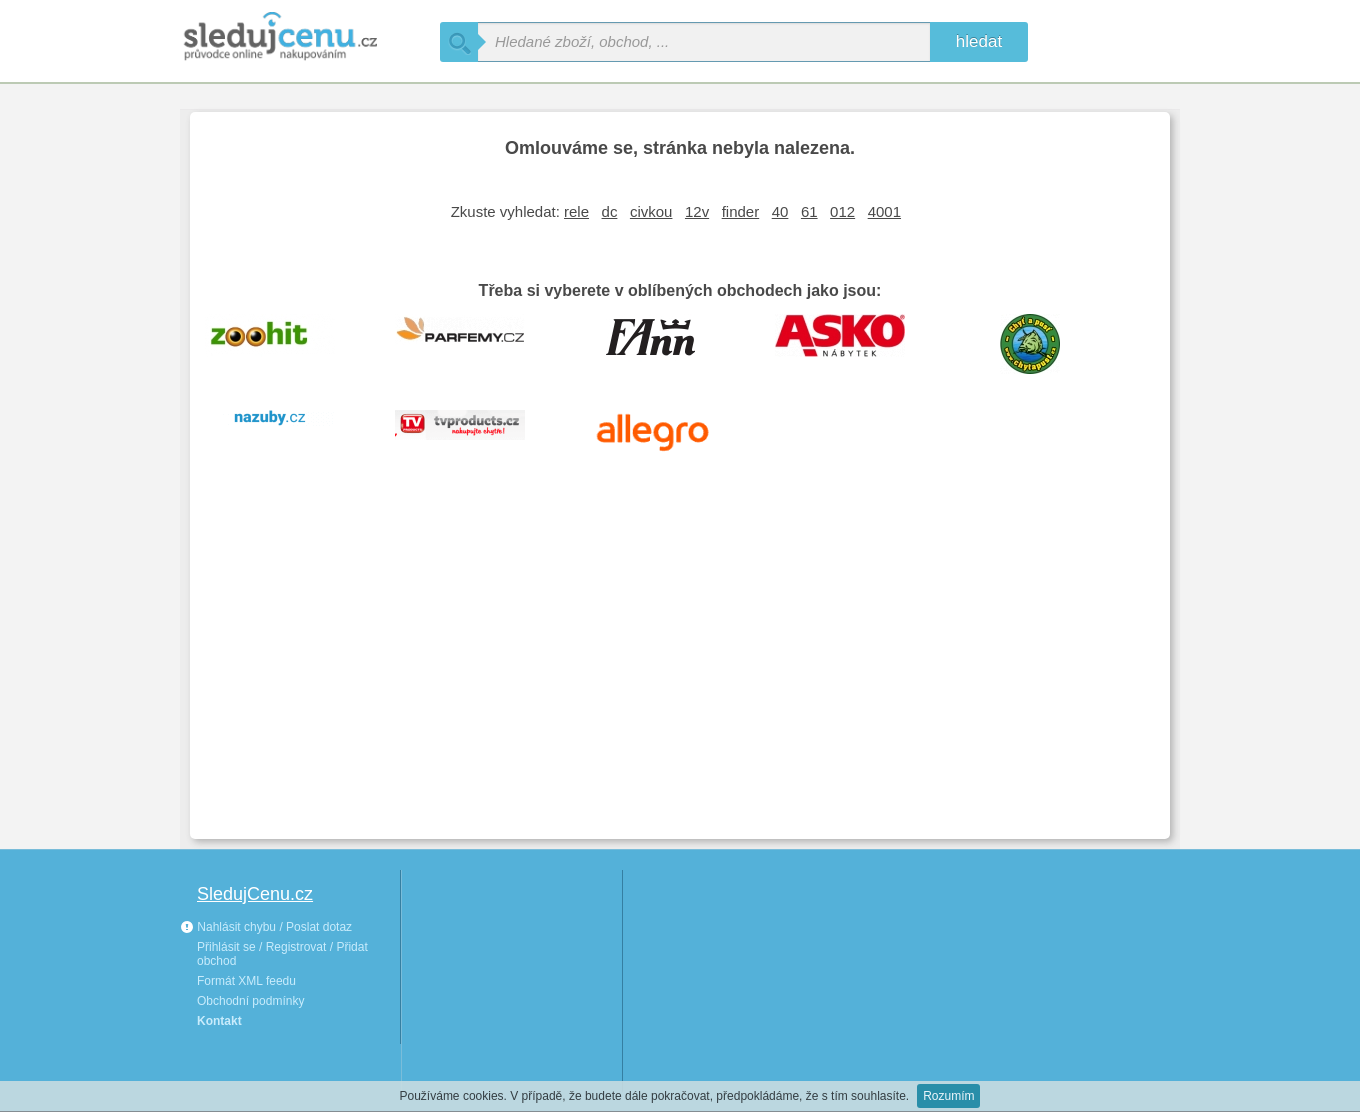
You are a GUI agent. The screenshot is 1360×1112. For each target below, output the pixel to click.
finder (741, 211)
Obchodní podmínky (250, 1001)
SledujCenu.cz (255, 894)
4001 (884, 211)
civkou (651, 211)
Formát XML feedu (246, 981)
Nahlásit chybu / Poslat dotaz (266, 927)
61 (809, 211)
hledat (979, 41)
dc (610, 211)
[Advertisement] (680, 674)
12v (697, 211)
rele (576, 211)
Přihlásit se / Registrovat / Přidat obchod (282, 954)
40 (780, 211)
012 (842, 211)
